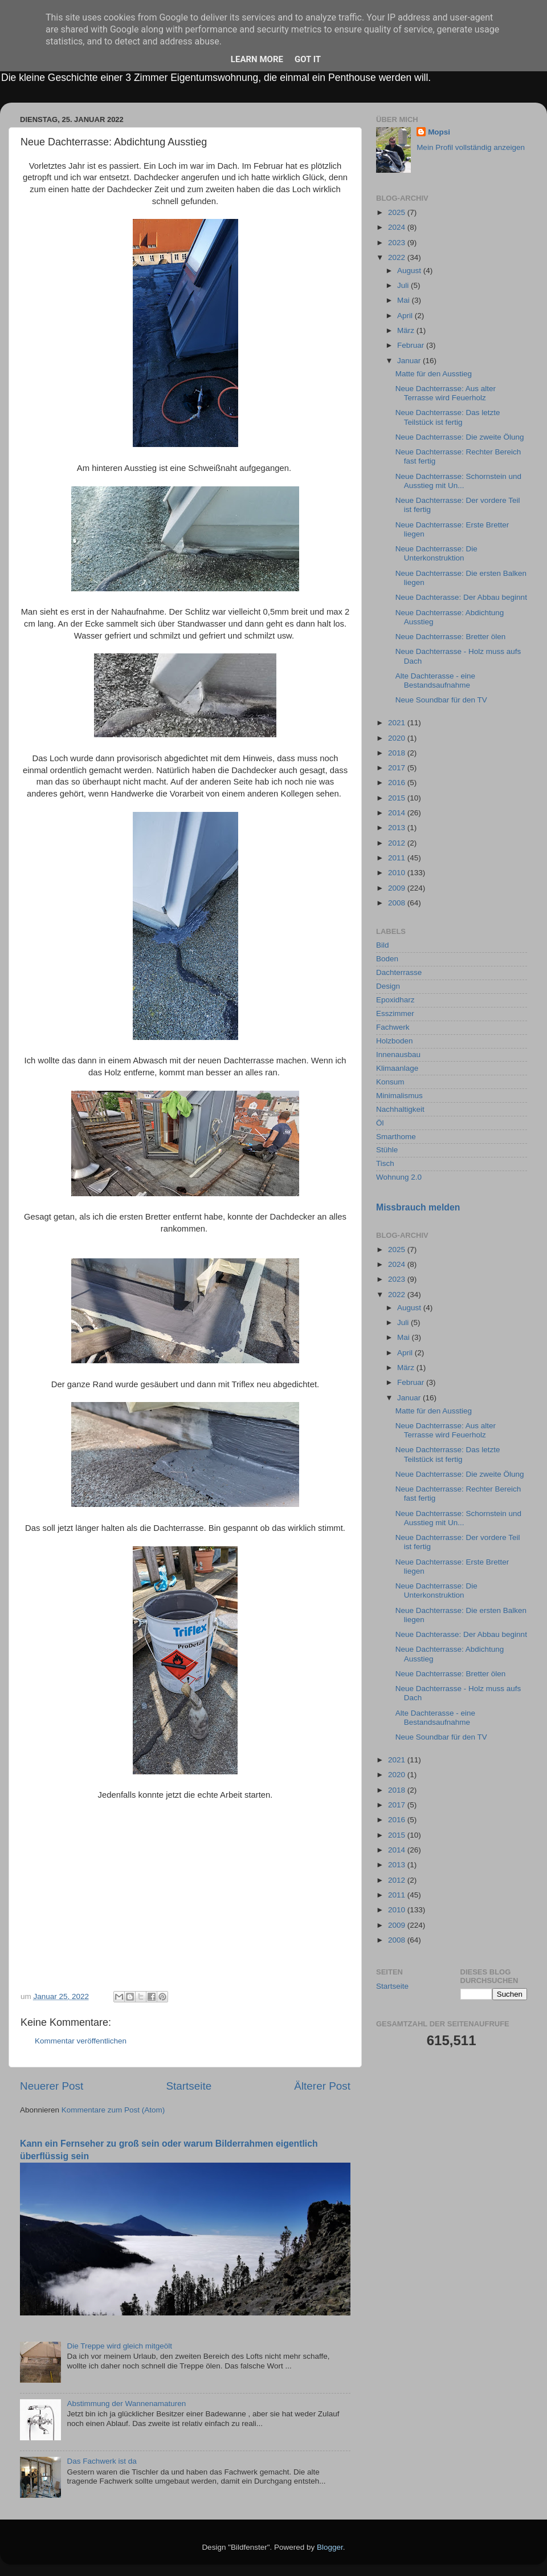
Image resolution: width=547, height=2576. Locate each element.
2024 (397, 227)
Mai (404, 300)
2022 (397, 257)
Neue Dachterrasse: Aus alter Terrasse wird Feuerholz (445, 393)
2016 (397, 782)
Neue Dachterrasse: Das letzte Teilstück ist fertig (447, 417)
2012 (397, 843)
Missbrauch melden (418, 1207)
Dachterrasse (399, 972)
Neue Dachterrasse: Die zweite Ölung (459, 437)
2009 (397, 888)
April (406, 315)
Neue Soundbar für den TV (441, 700)
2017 (397, 767)
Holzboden (394, 1041)
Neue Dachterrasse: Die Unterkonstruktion (436, 553)
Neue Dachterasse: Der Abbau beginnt (461, 597)
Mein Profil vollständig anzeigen (471, 147)
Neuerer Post (51, 2086)
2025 (397, 212)
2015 (397, 798)
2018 (397, 753)
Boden (387, 958)
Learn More (257, 59)
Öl (380, 1123)
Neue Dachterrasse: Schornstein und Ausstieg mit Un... (458, 481)
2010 (397, 872)
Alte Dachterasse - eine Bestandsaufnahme (435, 680)
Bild (382, 945)
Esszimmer (395, 1013)
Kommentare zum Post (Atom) (113, 2110)
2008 (397, 903)
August (410, 270)
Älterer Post (322, 2086)
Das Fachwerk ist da (101, 2461)
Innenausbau (398, 1054)
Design (388, 986)
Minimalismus (399, 1095)
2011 (397, 858)
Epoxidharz (395, 1000)
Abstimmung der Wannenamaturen (126, 2403)
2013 (397, 827)
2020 (397, 738)
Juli (404, 285)
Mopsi (439, 132)
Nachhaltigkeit (400, 1109)
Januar (410, 360)
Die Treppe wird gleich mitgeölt (119, 2346)
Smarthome (396, 1136)
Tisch (385, 1163)
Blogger (330, 2547)
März (407, 330)
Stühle (387, 1149)
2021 (397, 722)
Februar (411, 345)
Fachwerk (393, 1027)
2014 (397, 812)
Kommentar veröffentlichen (80, 2041)
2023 (397, 242)
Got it (308, 59)
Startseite (188, 2086)
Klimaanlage (397, 1068)
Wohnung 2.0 (399, 1177)
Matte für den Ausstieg (433, 373)
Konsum (390, 1082)
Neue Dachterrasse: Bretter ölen (450, 636)
